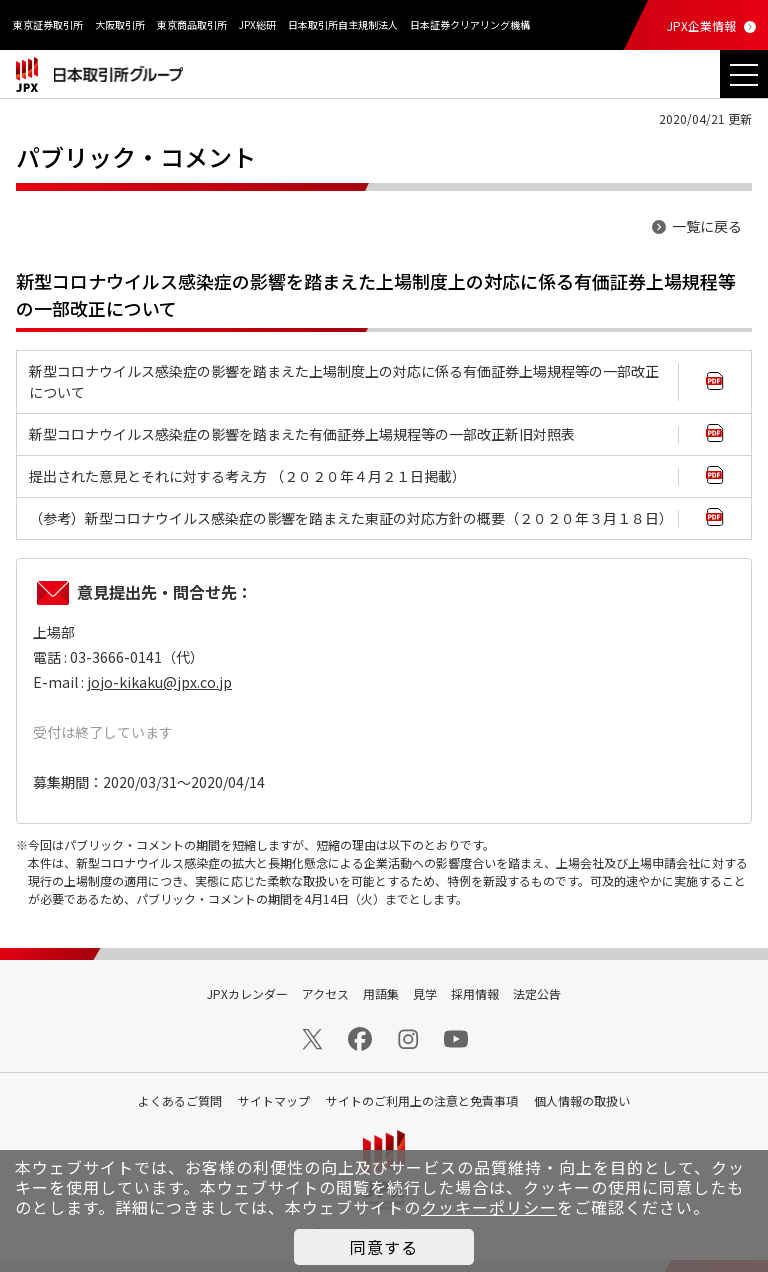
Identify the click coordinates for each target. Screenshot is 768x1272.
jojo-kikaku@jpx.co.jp (159, 682)
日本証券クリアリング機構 (470, 24)
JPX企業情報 (701, 25)
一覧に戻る (707, 226)
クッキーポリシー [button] (489, 1207)
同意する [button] (384, 1247)
